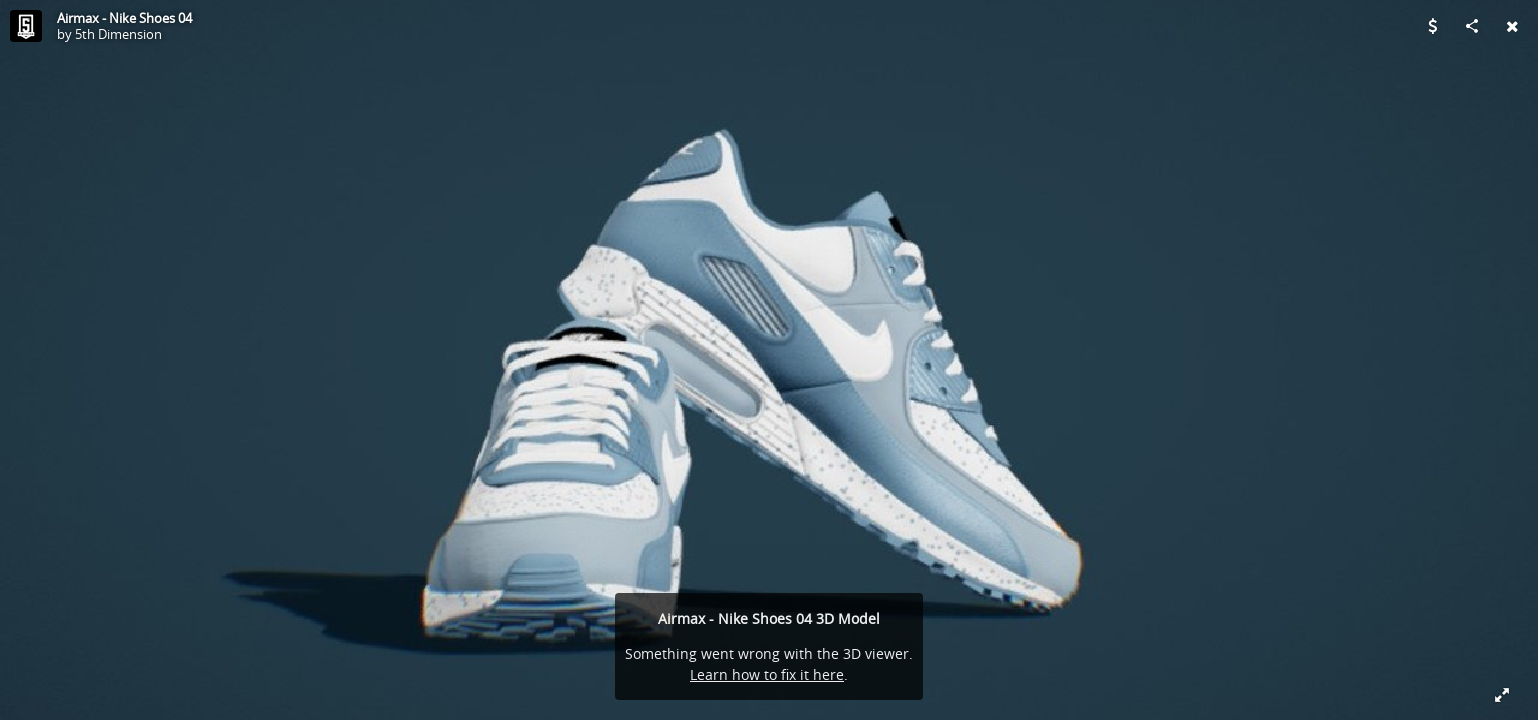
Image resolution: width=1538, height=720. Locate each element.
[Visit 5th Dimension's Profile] (26, 26)
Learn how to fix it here (767, 674)
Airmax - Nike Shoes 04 (124, 18)
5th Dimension (118, 34)
